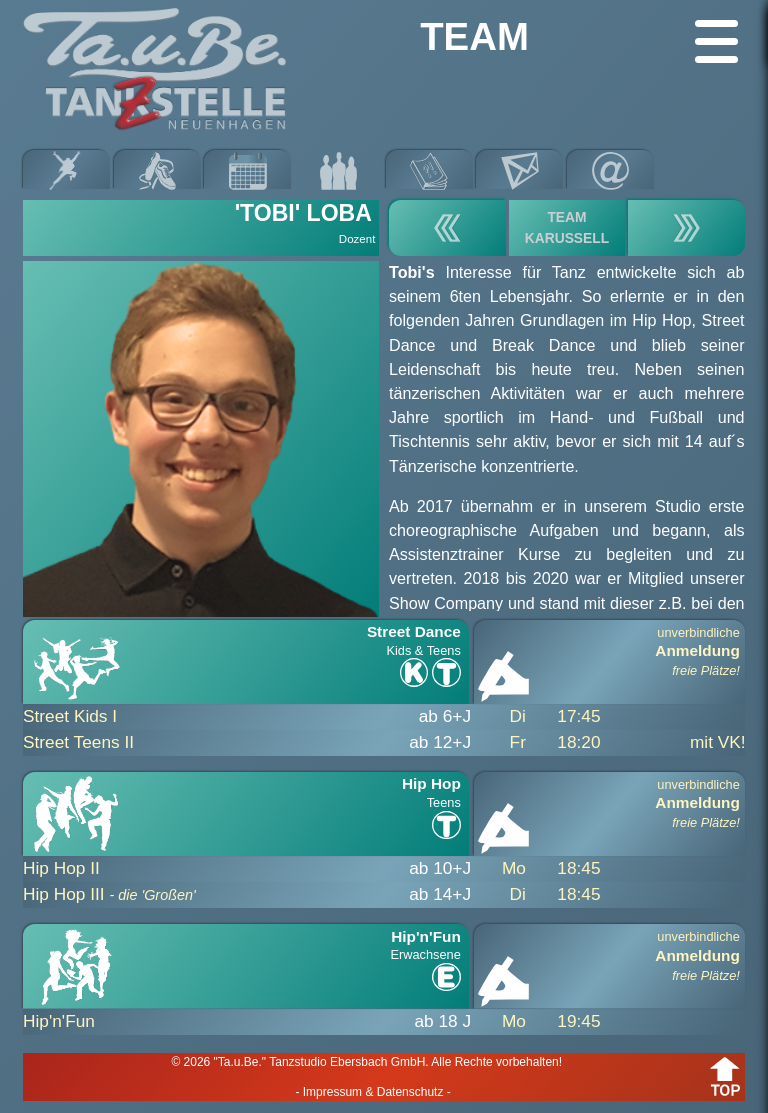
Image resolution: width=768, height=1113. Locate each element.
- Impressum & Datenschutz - (372, 1092)
